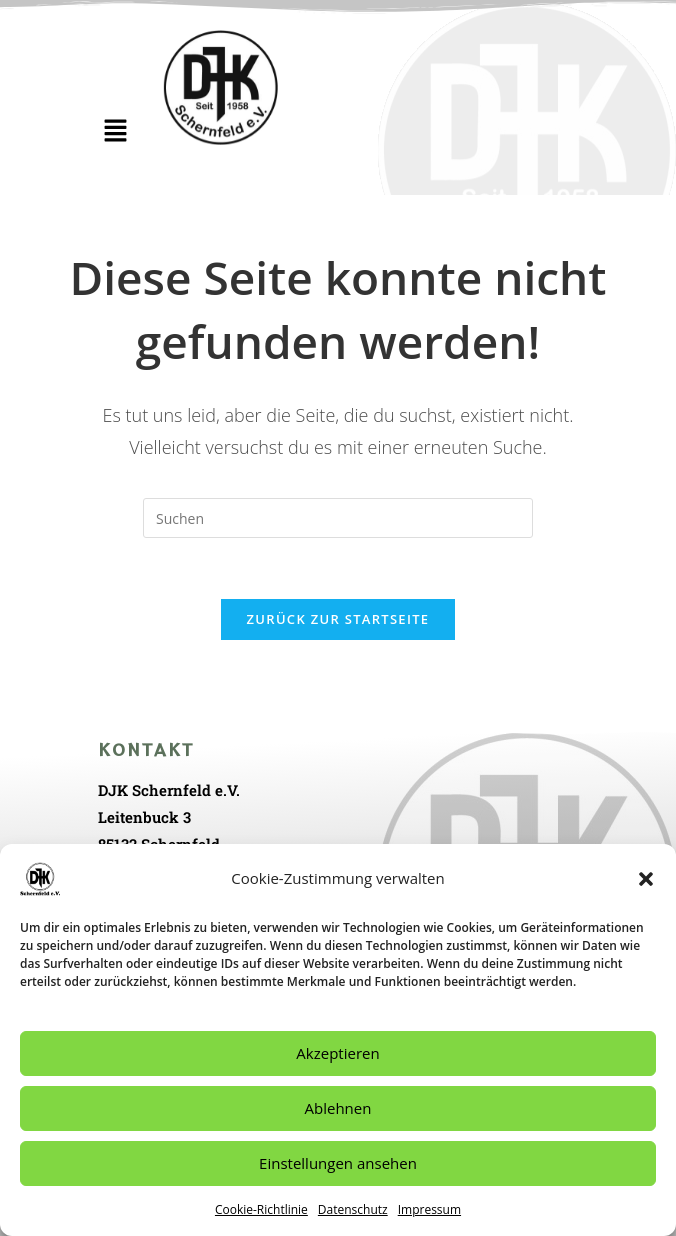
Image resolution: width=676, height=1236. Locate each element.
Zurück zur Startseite (338, 619)
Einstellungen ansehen (338, 1163)
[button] (646, 879)
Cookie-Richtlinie (261, 1209)
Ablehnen (338, 1108)
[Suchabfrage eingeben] (338, 518)
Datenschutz (353, 1209)
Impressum (429, 1209)
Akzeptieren (337, 1053)
